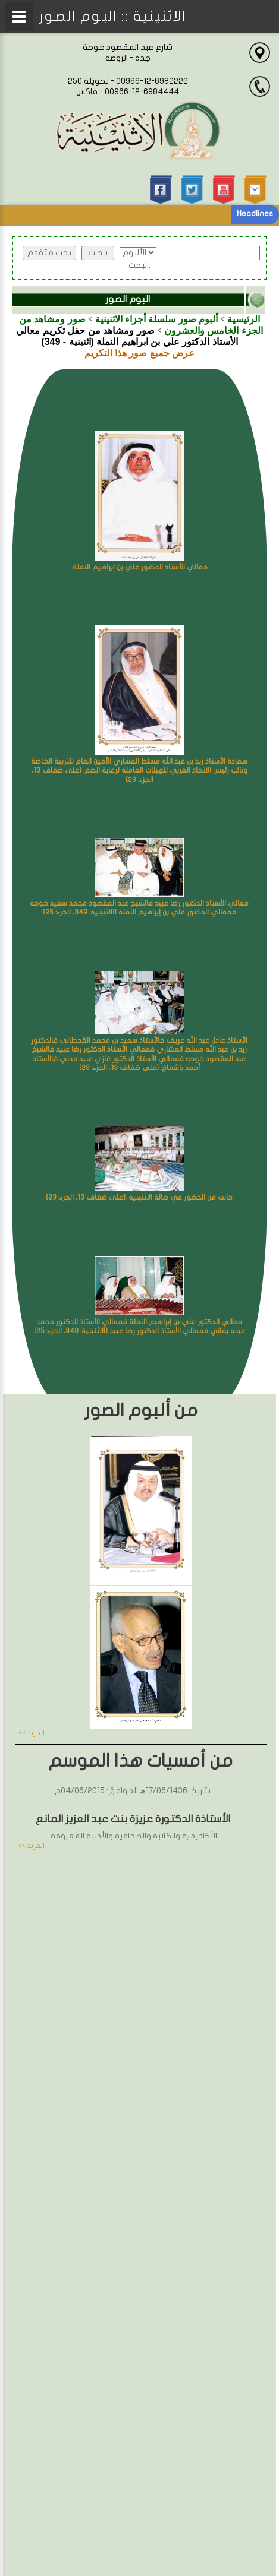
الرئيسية (243, 319)
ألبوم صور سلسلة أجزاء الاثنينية (156, 319)
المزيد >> (31, 1732)
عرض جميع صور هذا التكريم (139, 353)
